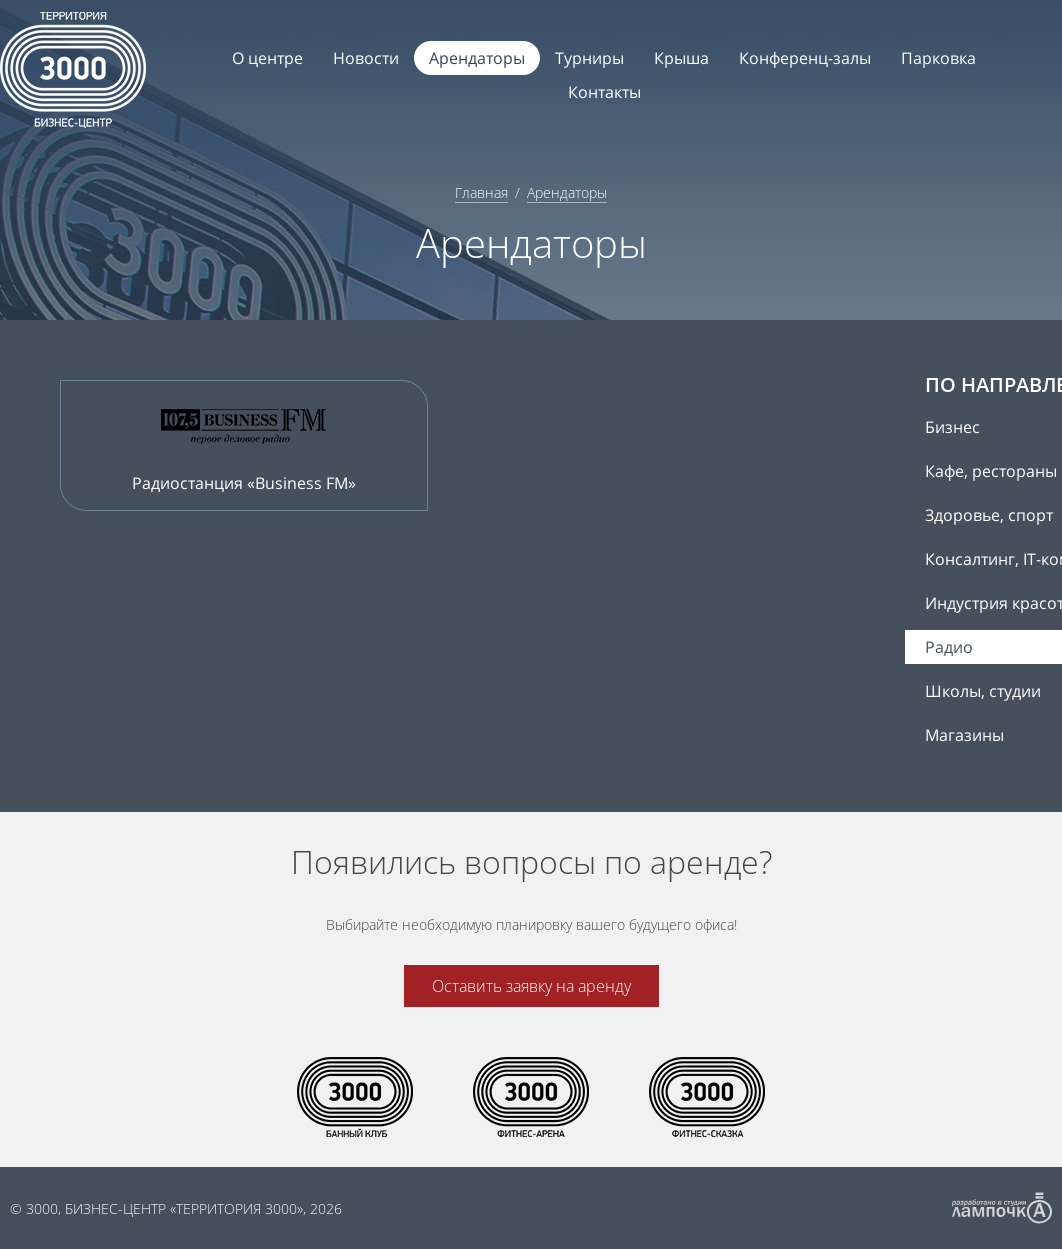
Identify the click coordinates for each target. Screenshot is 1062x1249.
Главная (481, 192)
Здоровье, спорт (989, 515)
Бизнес (952, 427)
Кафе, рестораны (991, 471)
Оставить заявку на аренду (531, 986)
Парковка (938, 58)
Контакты (604, 92)
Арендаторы (477, 58)
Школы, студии (983, 691)
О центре (267, 58)
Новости (366, 58)
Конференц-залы (805, 58)
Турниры (589, 58)
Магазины (964, 735)
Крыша (681, 58)
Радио (949, 647)
